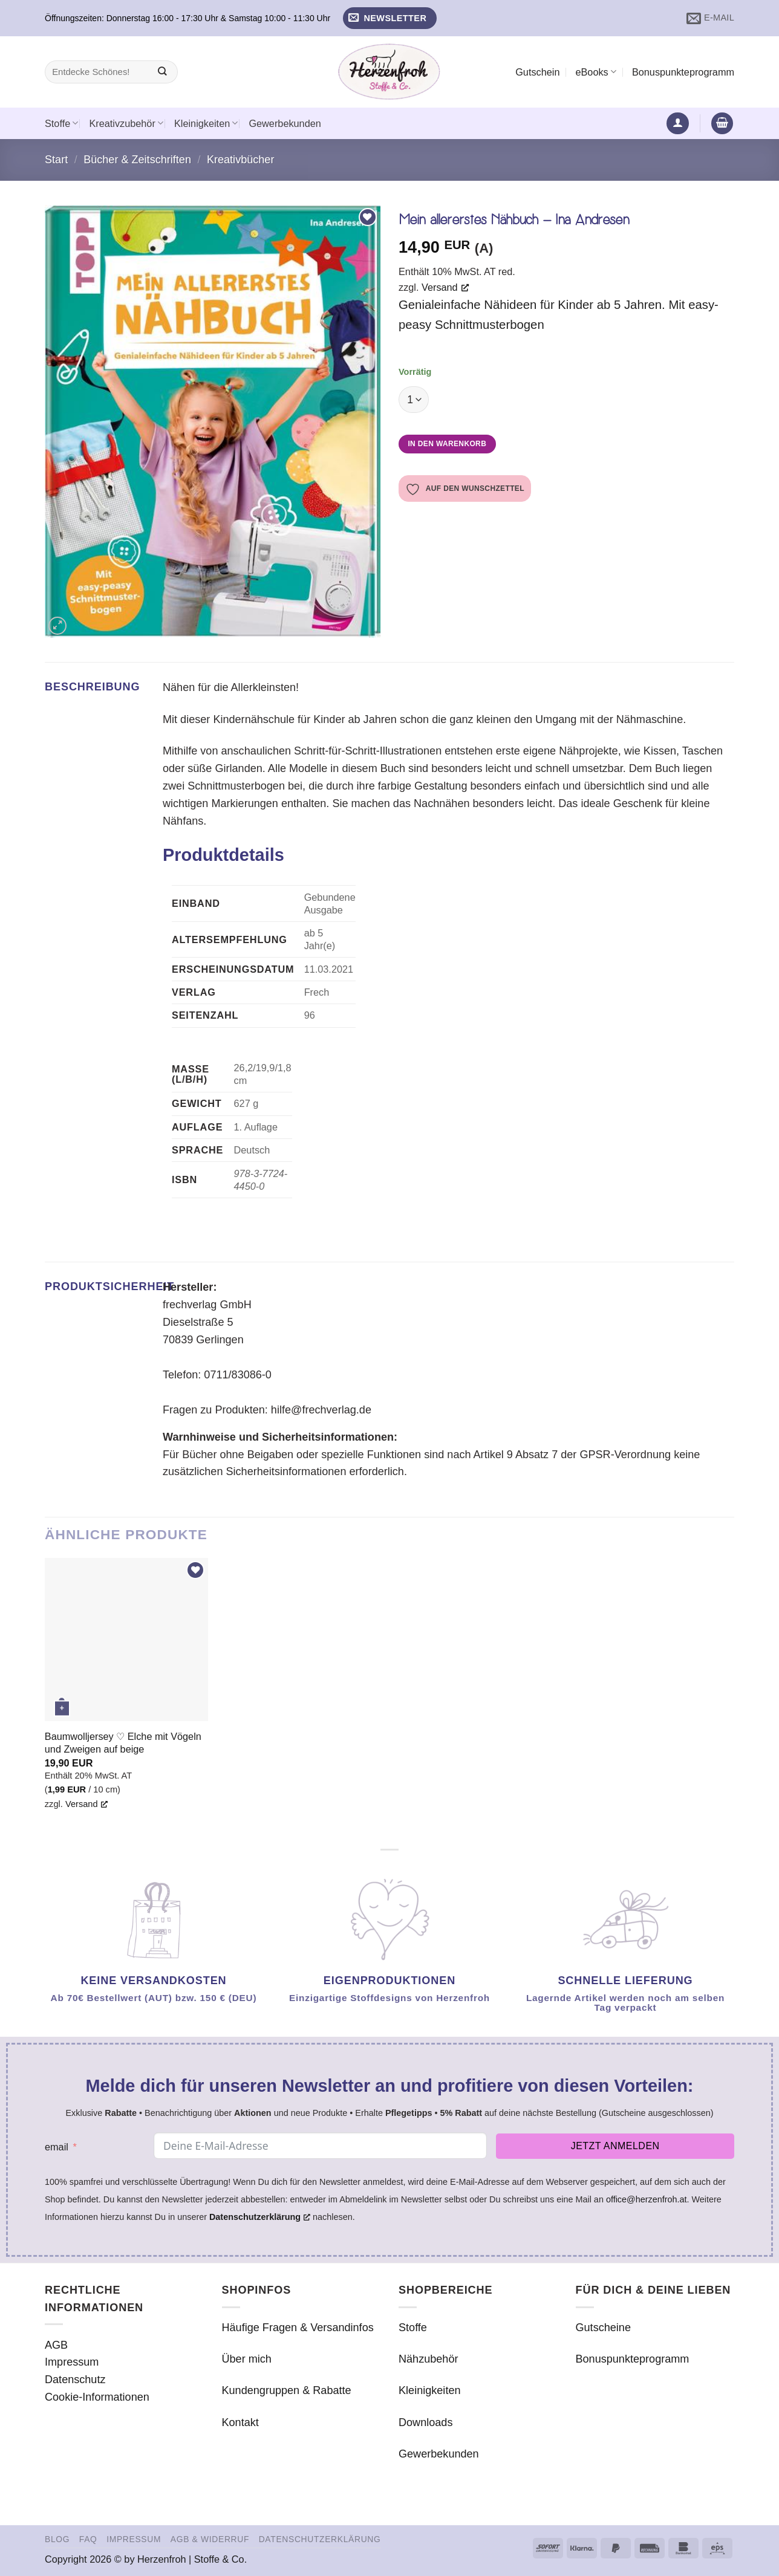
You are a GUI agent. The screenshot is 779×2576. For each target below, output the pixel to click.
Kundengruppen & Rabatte (286, 2390)
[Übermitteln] (162, 72)
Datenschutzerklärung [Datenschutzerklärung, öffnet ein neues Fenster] (259, 2217)
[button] (390, 18)
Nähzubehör (428, 2359)
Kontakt (240, 2422)
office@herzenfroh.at (646, 2199)
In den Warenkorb (447, 444)
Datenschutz (75, 2379)
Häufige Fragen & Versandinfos (298, 2327)
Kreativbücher (241, 160)
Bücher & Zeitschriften (137, 160)
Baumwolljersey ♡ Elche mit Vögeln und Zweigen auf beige (123, 1742)
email (56, 2146)
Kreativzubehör (126, 123)
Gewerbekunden (285, 123)
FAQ (88, 2539)
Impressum (72, 2362)
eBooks (595, 71)
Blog (57, 2539)
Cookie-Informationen (97, 2397)
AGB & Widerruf (210, 2539)
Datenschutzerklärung (320, 2539)
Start (56, 160)
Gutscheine (603, 2327)
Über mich (247, 2359)
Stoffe (61, 123)
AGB (56, 2345)
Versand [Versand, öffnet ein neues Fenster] (445, 287)
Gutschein (537, 72)
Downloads (425, 2422)
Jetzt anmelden (615, 2146)
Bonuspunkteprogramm (683, 72)
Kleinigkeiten (206, 123)
